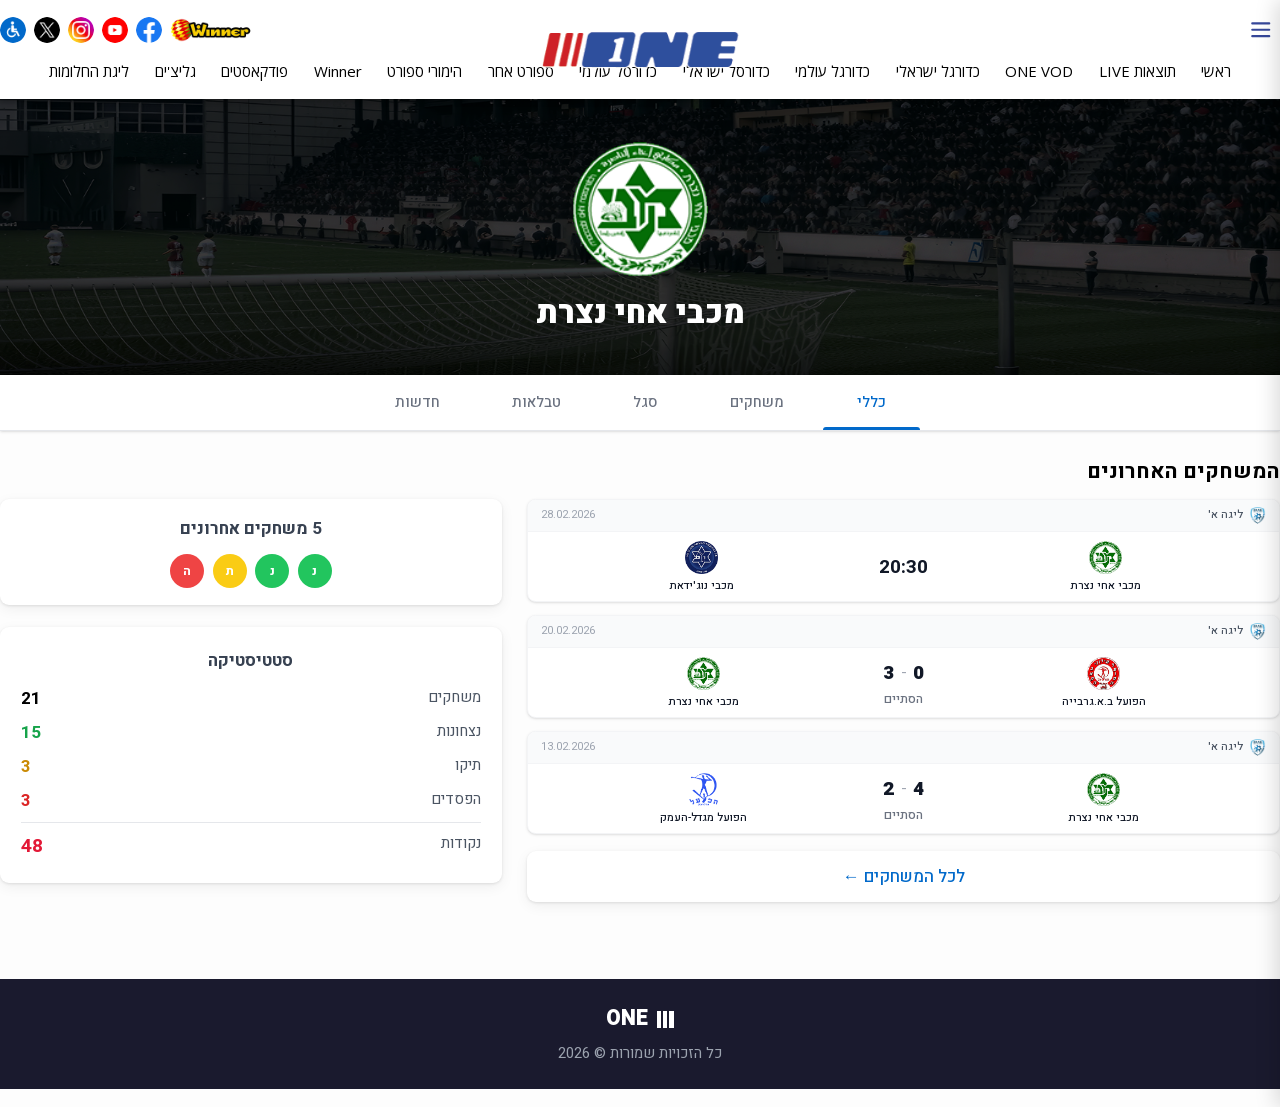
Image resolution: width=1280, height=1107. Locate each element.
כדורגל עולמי (832, 87)
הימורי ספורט (424, 87)
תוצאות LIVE (1137, 87)
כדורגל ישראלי (938, 87)
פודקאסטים (254, 87)
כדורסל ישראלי (726, 87)
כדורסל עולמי (618, 87)
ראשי (1216, 87)
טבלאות (536, 419)
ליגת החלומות (89, 87)
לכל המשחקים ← (904, 894)
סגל (645, 419)
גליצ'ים (175, 87)
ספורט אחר (521, 87)
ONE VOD (1039, 87)
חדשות (417, 419)
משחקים (757, 419)
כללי (871, 427)
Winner (338, 87)
